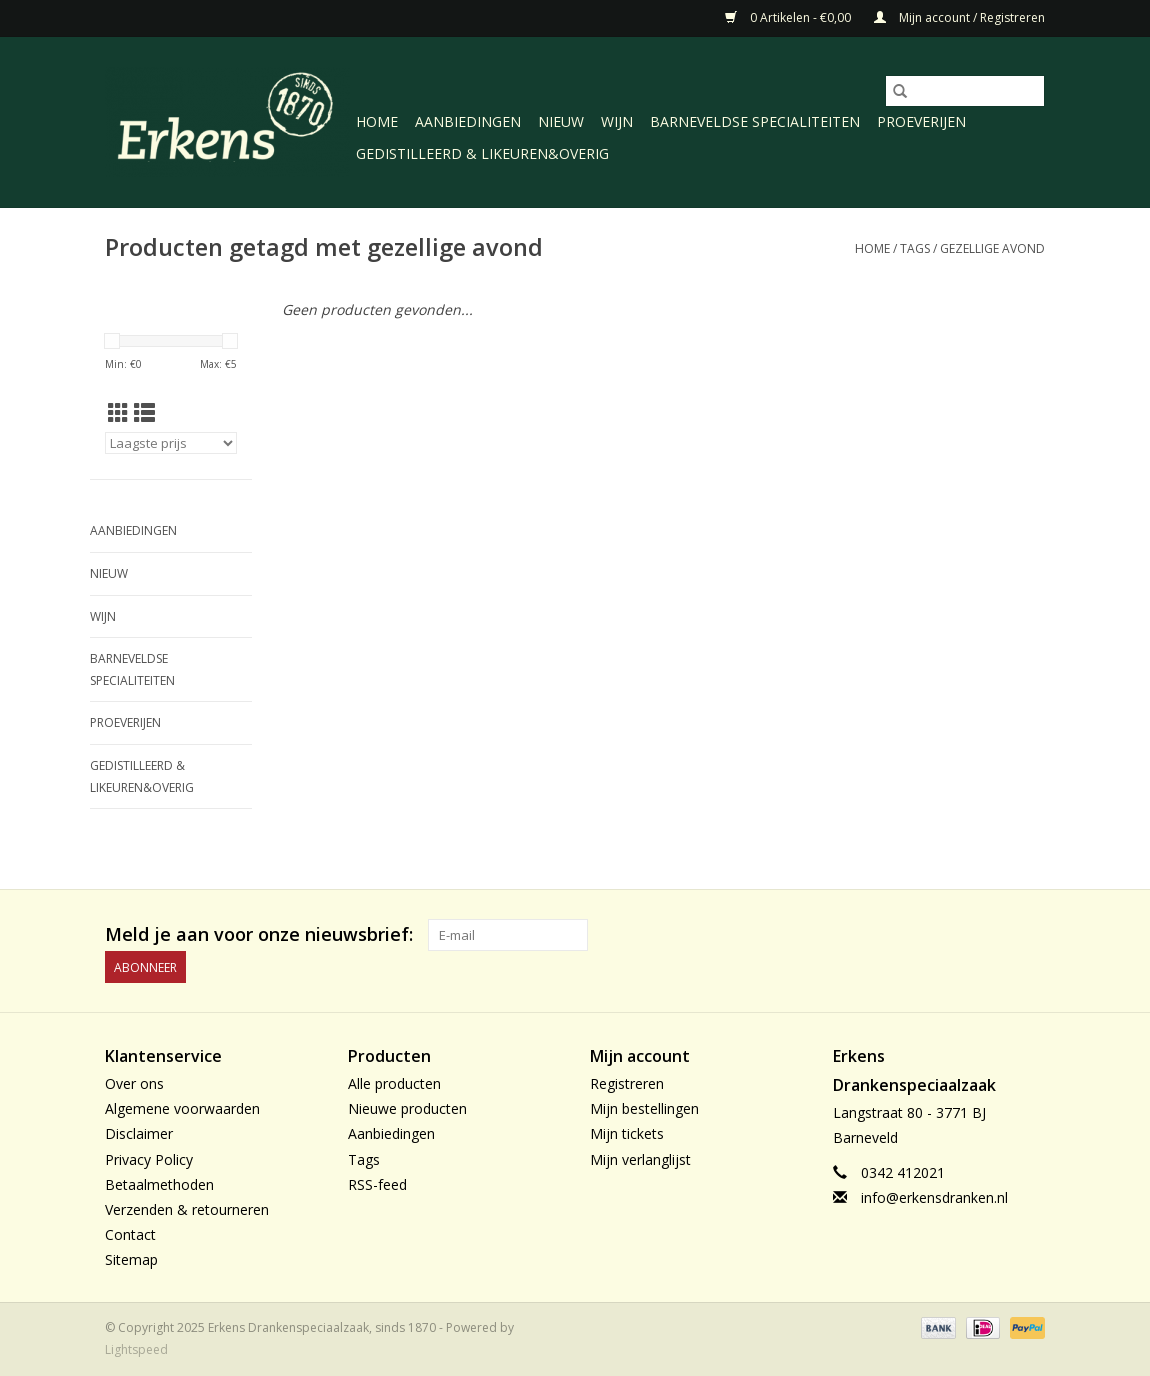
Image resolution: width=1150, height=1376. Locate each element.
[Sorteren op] (171, 443)
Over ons (134, 1083)
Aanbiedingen (468, 121)
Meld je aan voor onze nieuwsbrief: (259, 934)
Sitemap (131, 1259)
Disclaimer (139, 1133)
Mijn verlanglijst (640, 1159)
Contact (130, 1234)
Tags (915, 248)
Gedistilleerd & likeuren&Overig (482, 153)
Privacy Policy (149, 1159)
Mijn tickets (627, 1133)
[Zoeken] (965, 91)
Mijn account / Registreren (959, 17)
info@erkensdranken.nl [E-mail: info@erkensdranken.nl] (934, 1197)
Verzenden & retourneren (187, 1209)
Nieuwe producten (407, 1108)
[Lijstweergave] (144, 413)
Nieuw (561, 121)
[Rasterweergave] (118, 413)
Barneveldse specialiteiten (755, 121)
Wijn (617, 121)
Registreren (627, 1083)
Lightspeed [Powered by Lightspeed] (136, 1349)
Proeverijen (921, 121)
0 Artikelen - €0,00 (789, 17)
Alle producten (394, 1083)
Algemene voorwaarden (182, 1108)
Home (377, 121)
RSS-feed (377, 1184)
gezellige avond (992, 248)
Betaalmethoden (159, 1184)
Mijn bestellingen (644, 1108)
